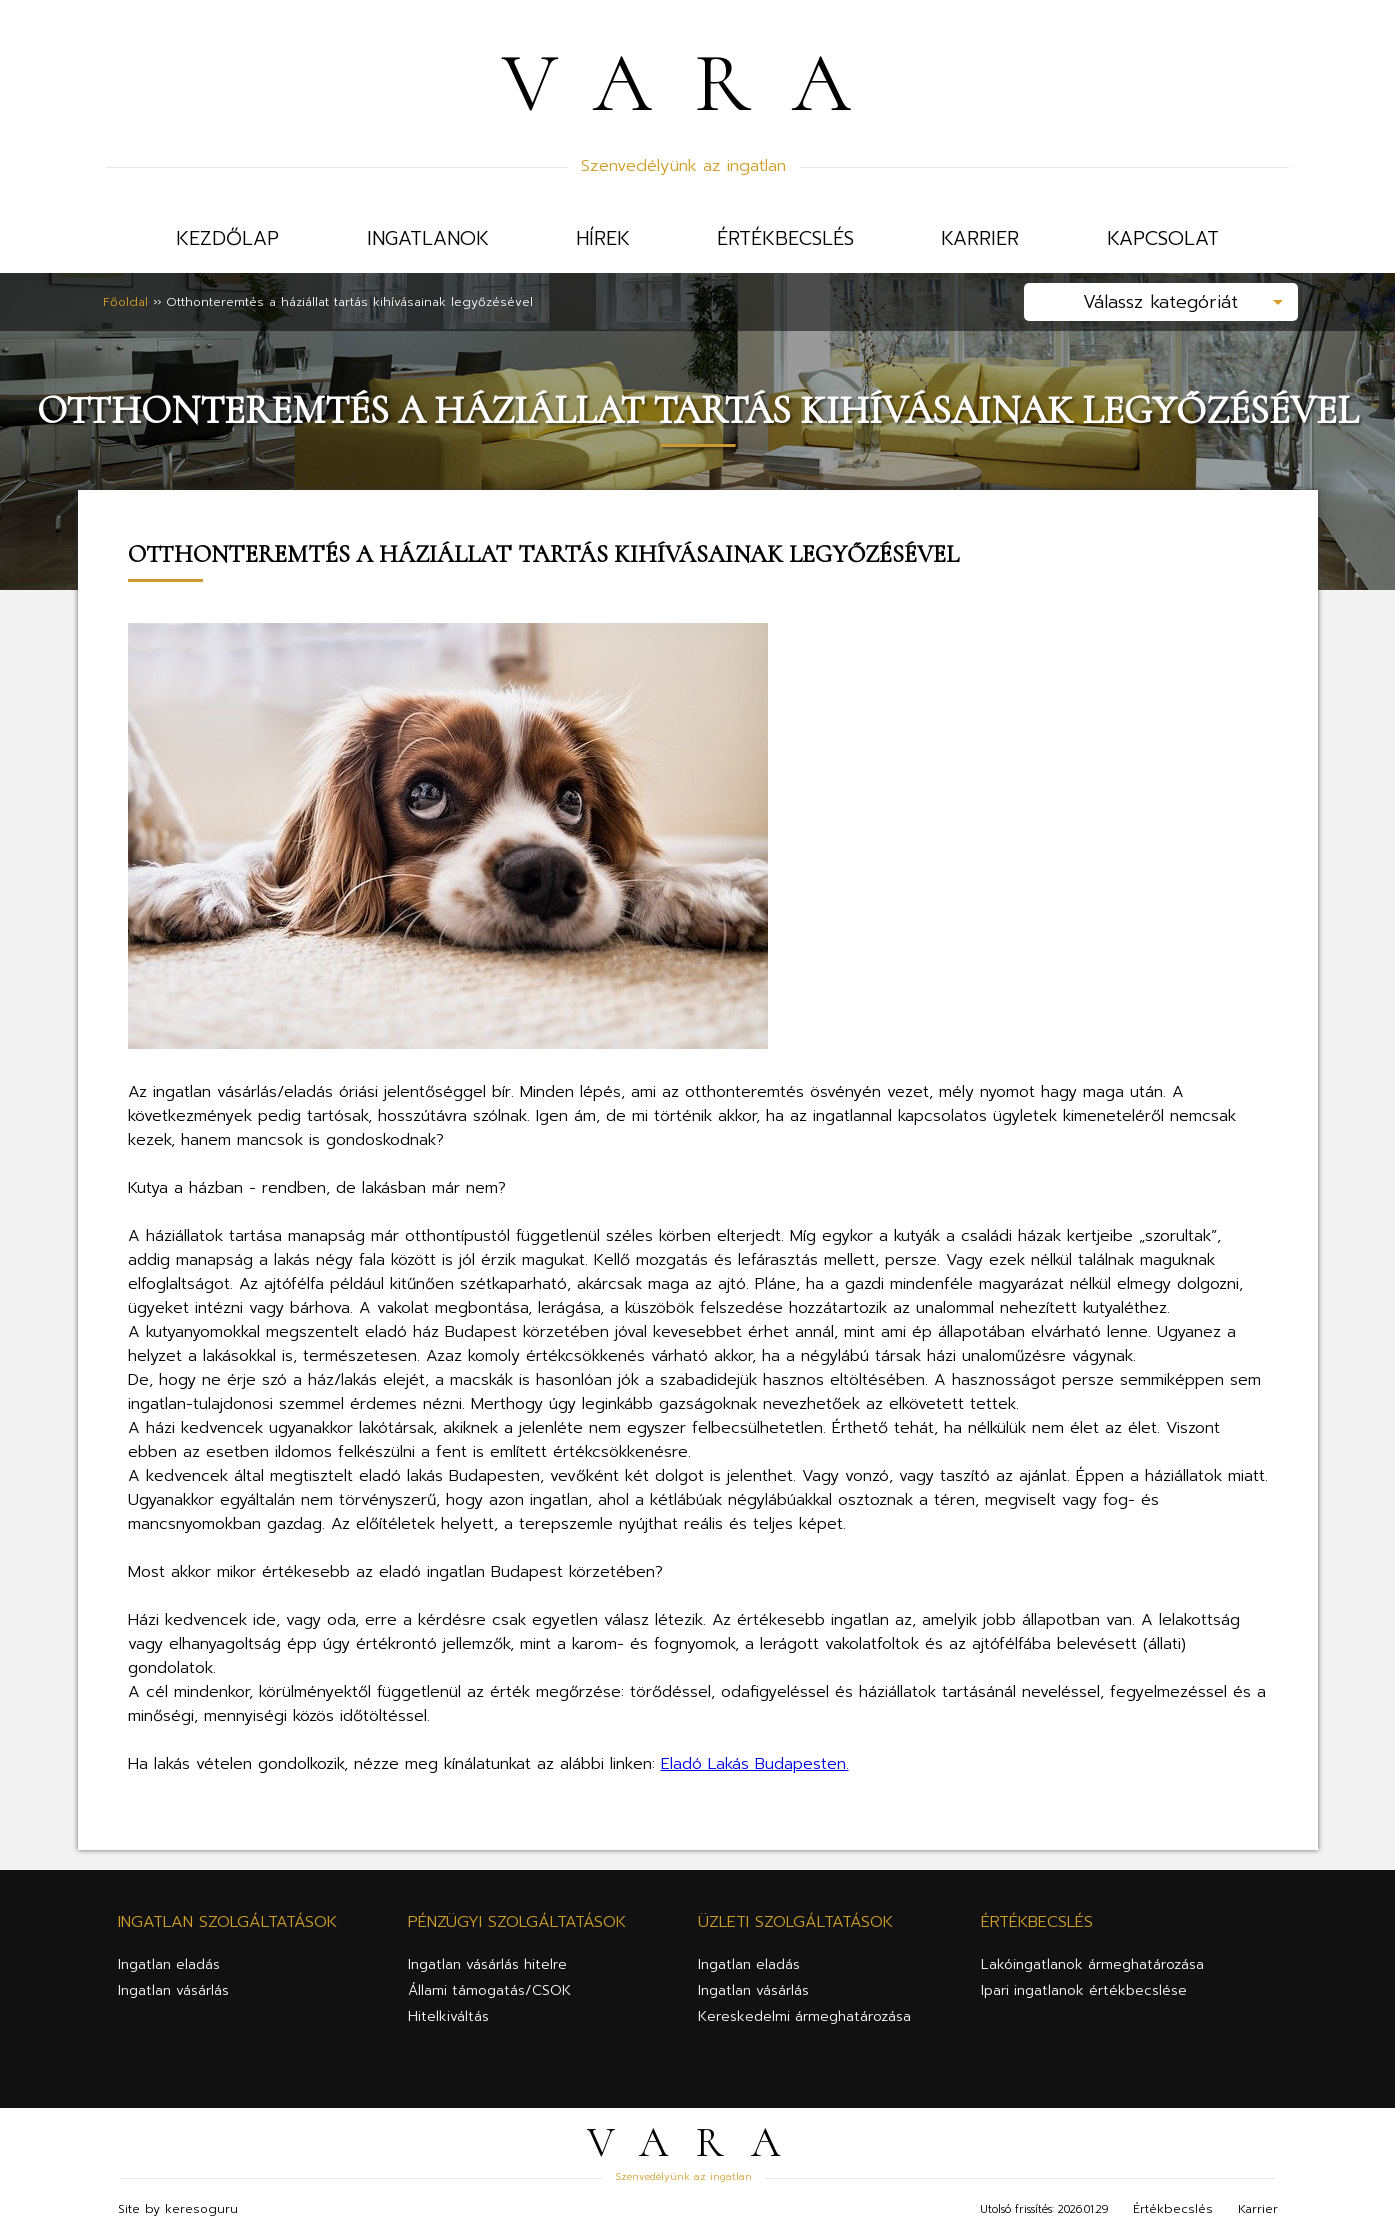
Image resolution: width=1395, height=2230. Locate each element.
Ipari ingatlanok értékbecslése (1084, 1982)
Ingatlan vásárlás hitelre (487, 1956)
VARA (697, 83)
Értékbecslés (785, 238)
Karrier (980, 238)
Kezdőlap (227, 238)
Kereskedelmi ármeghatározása (804, 2008)
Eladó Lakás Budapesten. (755, 1756)
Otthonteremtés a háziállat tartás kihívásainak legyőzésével (349, 298)
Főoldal (125, 298)
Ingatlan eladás (169, 1956)
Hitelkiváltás (448, 2008)
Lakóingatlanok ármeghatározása (1092, 1956)
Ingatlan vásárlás (173, 1982)
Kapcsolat (1163, 238)
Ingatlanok (428, 238)
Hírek (603, 238)
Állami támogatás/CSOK (489, 1982)
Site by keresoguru (178, 2201)
